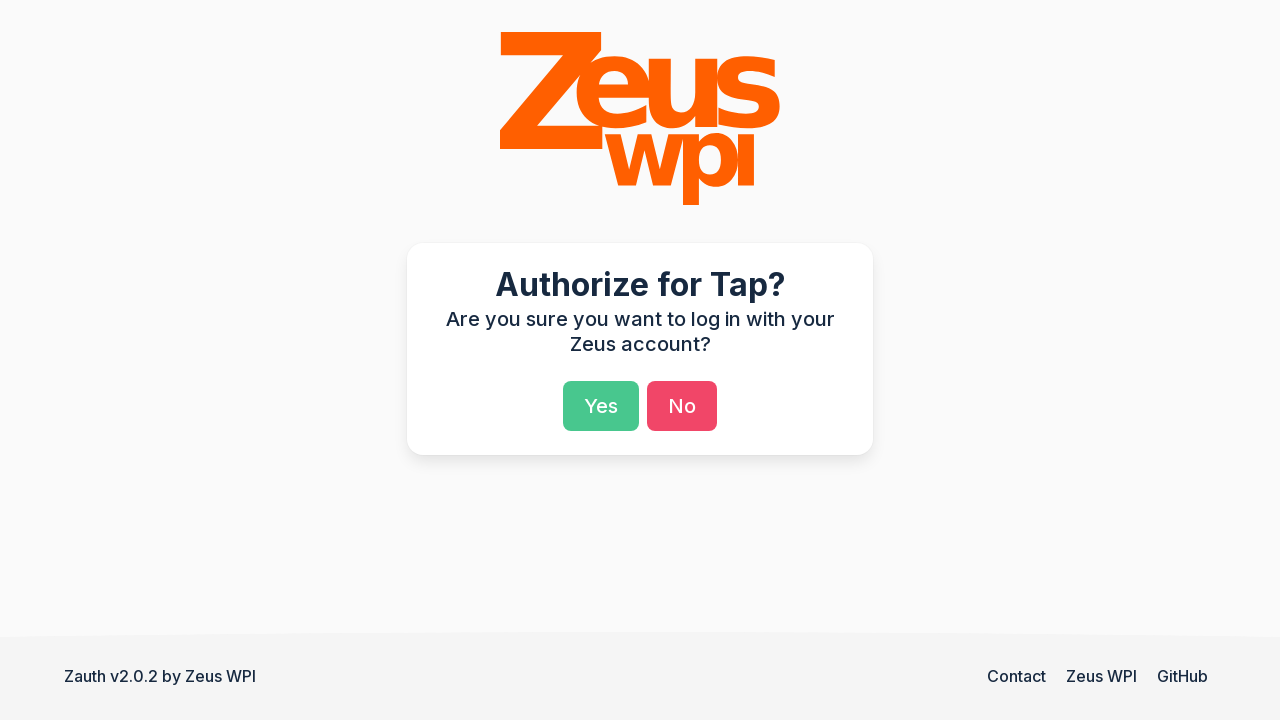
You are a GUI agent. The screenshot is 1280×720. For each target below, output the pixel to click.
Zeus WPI (220, 676)
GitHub (1182, 676)
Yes (601, 406)
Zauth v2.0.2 (111, 676)
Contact (1016, 676)
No (682, 406)
